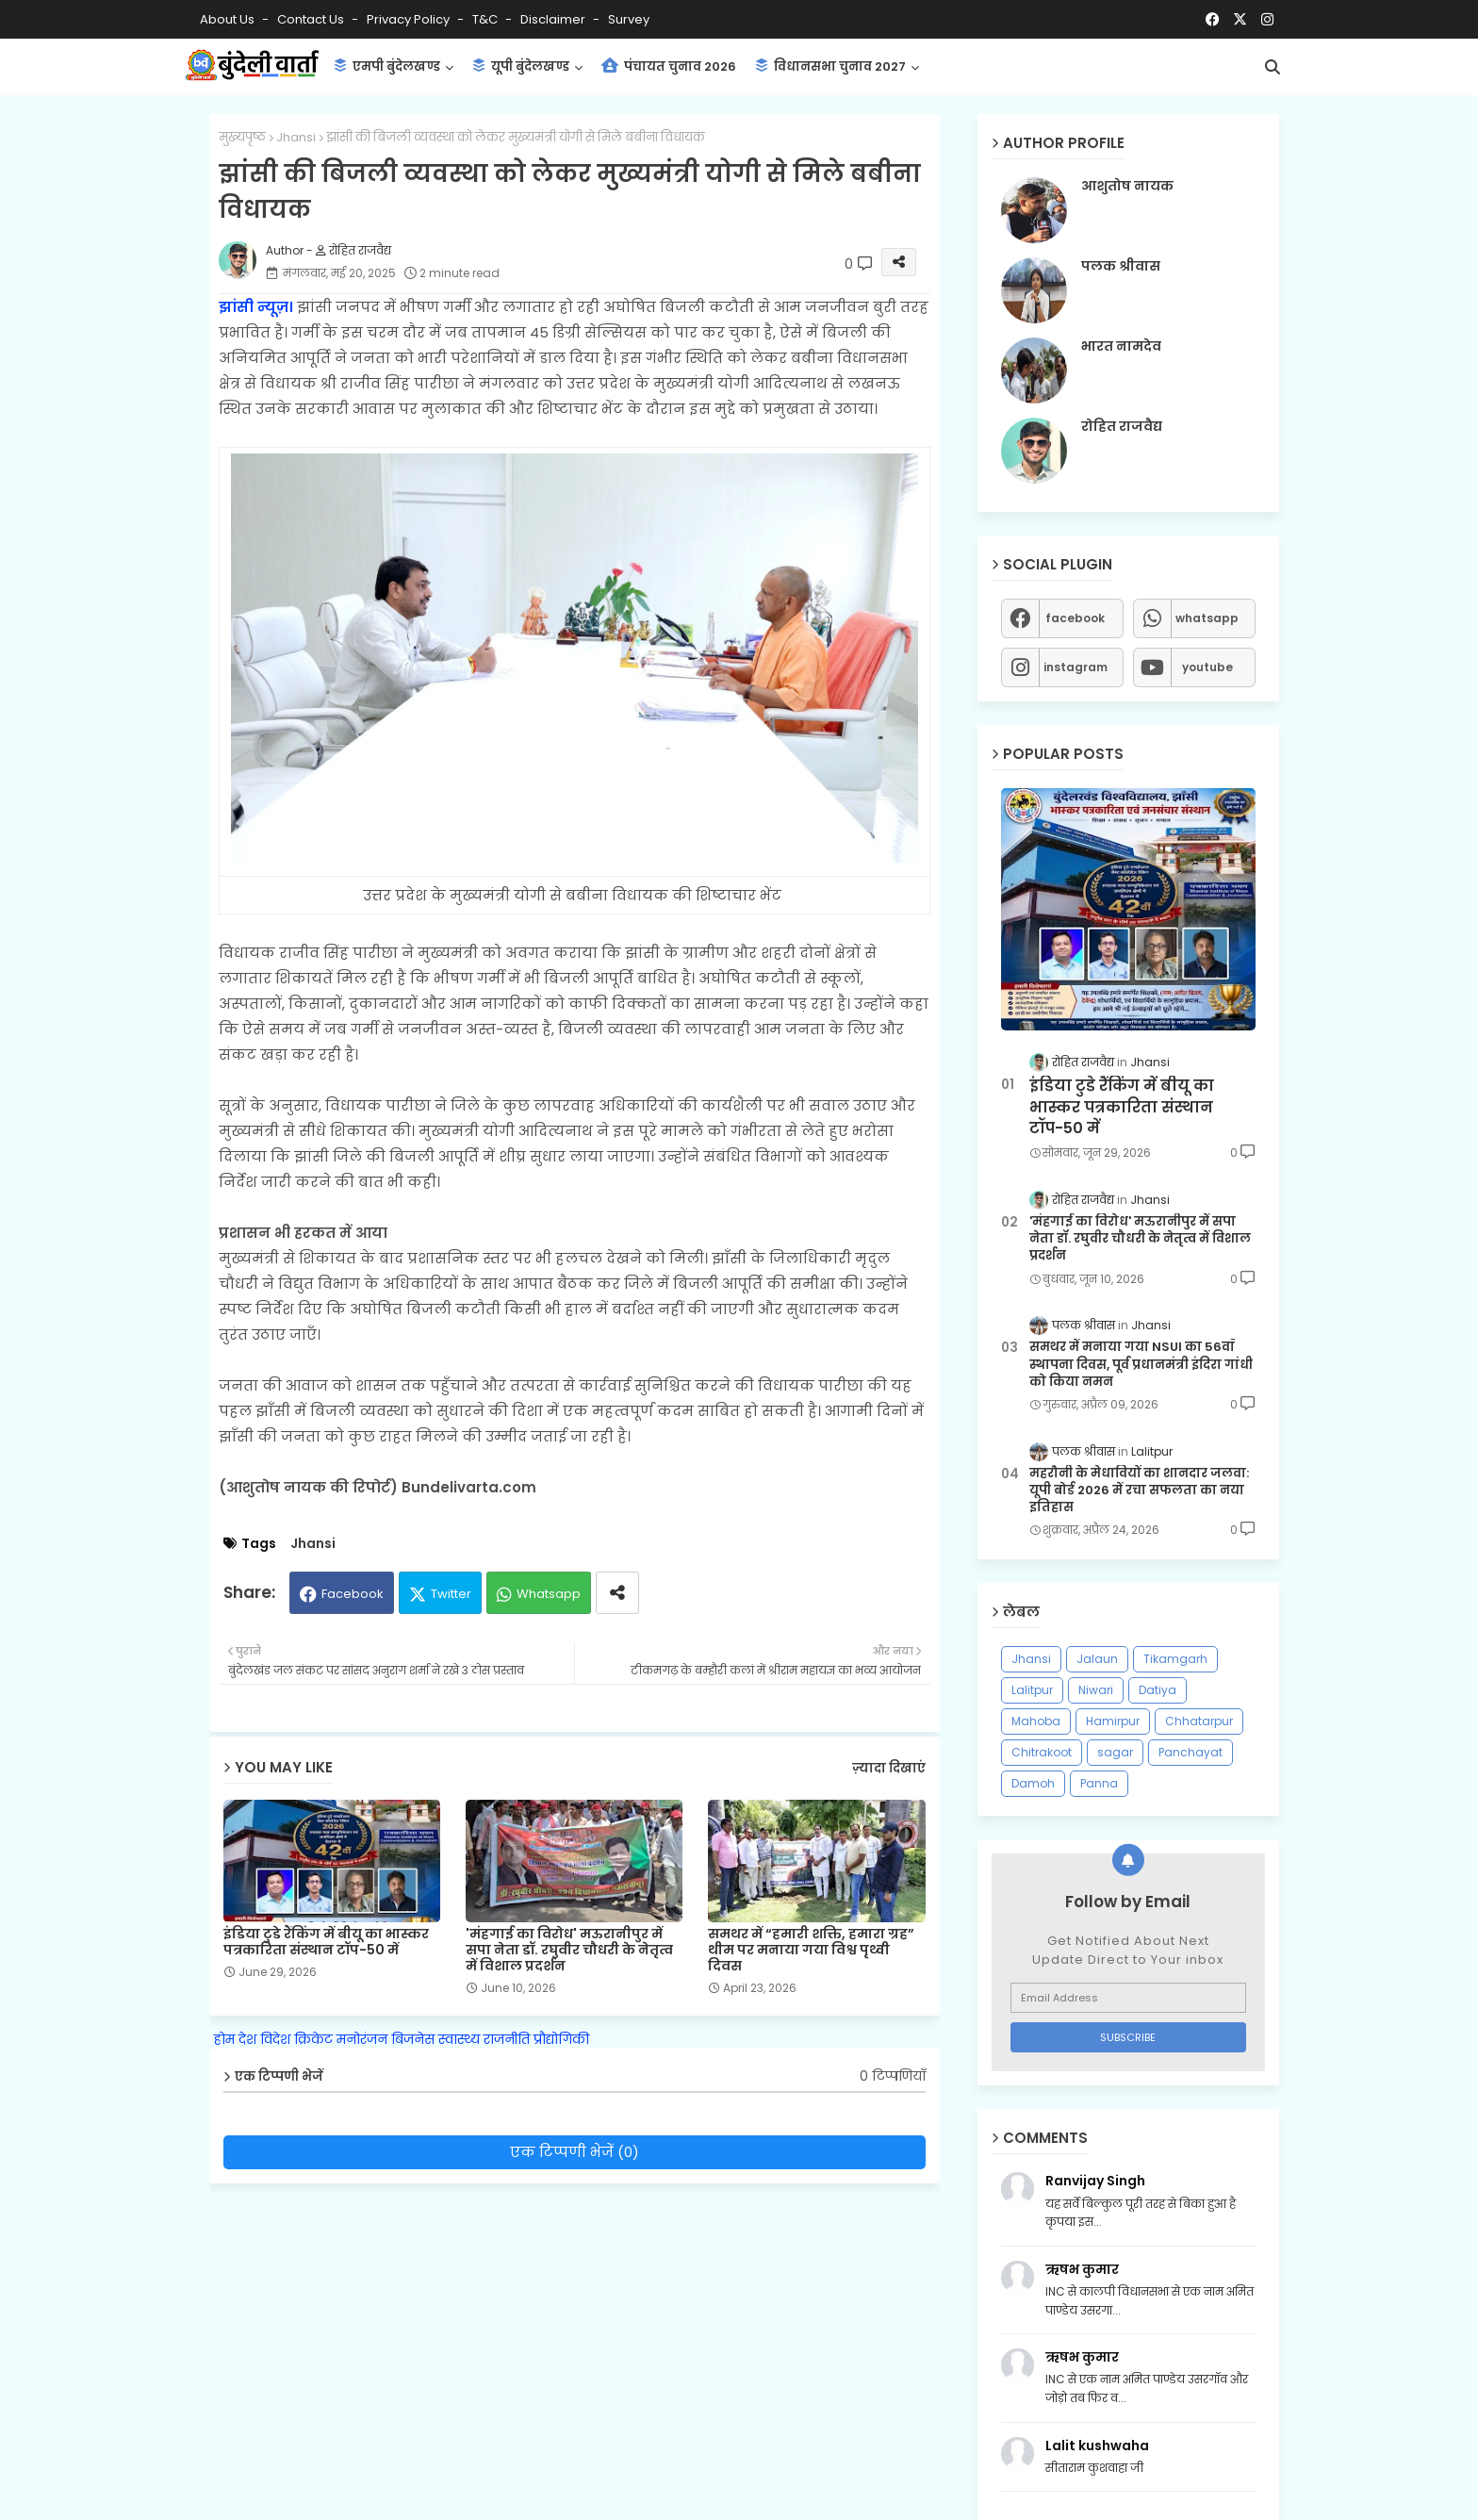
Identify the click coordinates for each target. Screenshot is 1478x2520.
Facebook (352, 1594)
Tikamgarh (1175, 1659)
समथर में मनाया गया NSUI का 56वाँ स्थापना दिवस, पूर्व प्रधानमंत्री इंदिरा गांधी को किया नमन (1141, 1364)
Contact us (312, 19)
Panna (1099, 1783)
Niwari (1095, 1690)
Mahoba (1035, 1721)
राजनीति (507, 2039)
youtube (1207, 667)
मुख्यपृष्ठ (242, 137)
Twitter (451, 1594)
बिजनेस (413, 2039)
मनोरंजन (362, 2039)
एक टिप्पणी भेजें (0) (574, 2152)
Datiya (1157, 1690)
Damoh (1033, 1783)
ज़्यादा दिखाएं (889, 1768)
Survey (628, 19)
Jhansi (296, 137)
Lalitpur (1032, 1690)
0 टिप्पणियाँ (893, 2076)
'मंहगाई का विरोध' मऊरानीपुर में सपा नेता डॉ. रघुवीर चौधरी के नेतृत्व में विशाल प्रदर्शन (569, 1950)
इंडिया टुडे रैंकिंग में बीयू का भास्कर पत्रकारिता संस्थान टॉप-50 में (326, 1942)
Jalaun (1097, 1659)
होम (224, 2039)
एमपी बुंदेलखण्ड (387, 66)
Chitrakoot (1041, 1752)
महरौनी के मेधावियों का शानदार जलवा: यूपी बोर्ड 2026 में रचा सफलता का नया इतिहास (1139, 1490)
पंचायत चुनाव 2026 (668, 66)
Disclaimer (554, 19)
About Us (228, 19)
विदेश (275, 2039)
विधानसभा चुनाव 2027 (830, 66)
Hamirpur (1113, 1721)
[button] (1272, 67)
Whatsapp (549, 1594)
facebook (1075, 618)
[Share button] (617, 1593)
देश (247, 2039)
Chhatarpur (1199, 1721)
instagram (1075, 667)
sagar (1115, 1752)
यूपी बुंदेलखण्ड (520, 66)
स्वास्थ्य (459, 2039)
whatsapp (1207, 618)
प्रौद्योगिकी (561, 2039)
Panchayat (1190, 1752)
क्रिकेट (313, 2039)
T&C (486, 19)
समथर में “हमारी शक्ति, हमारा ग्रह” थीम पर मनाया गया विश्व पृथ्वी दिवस (811, 1950)
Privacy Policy (409, 19)
